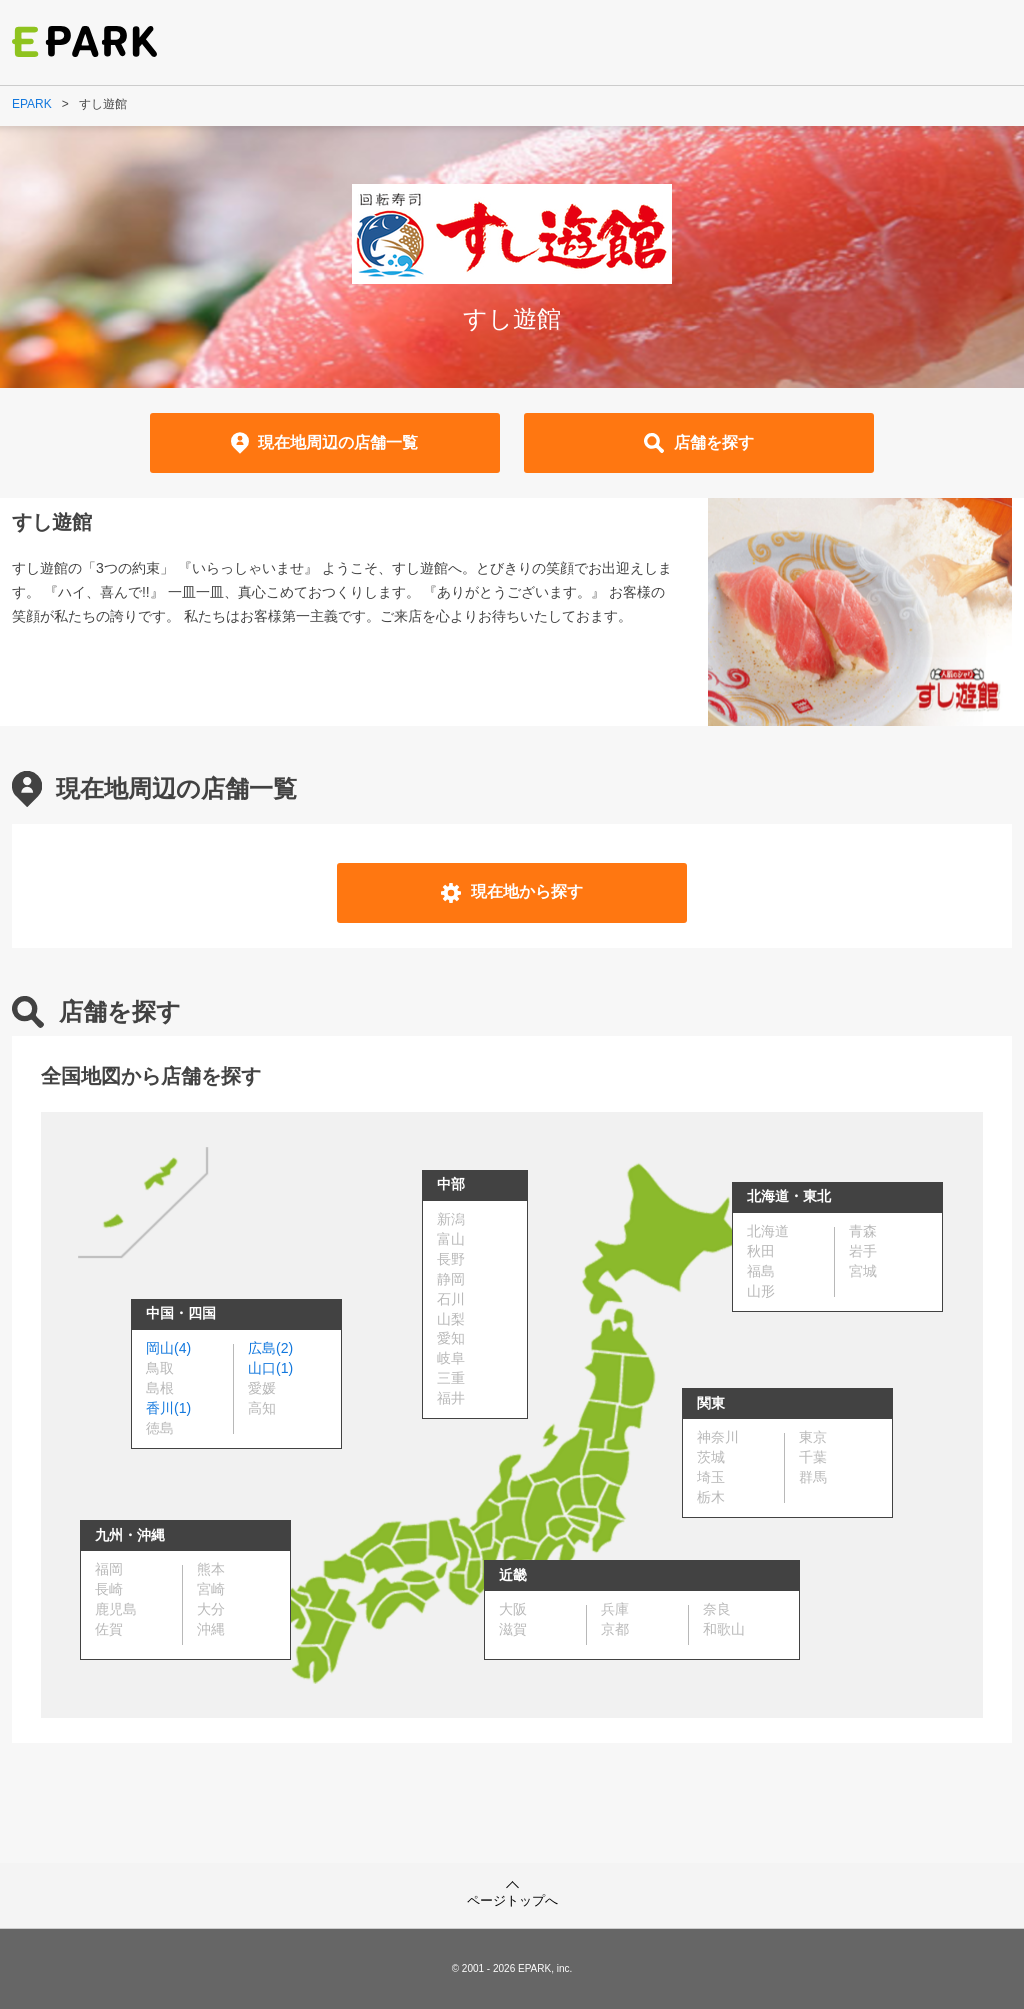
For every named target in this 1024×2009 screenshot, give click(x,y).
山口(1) (270, 1368)
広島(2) (270, 1348)
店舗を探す (699, 443)
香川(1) (168, 1408)
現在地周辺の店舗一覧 (325, 443)
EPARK (32, 104)
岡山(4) (168, 1348)
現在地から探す (512, 893)
